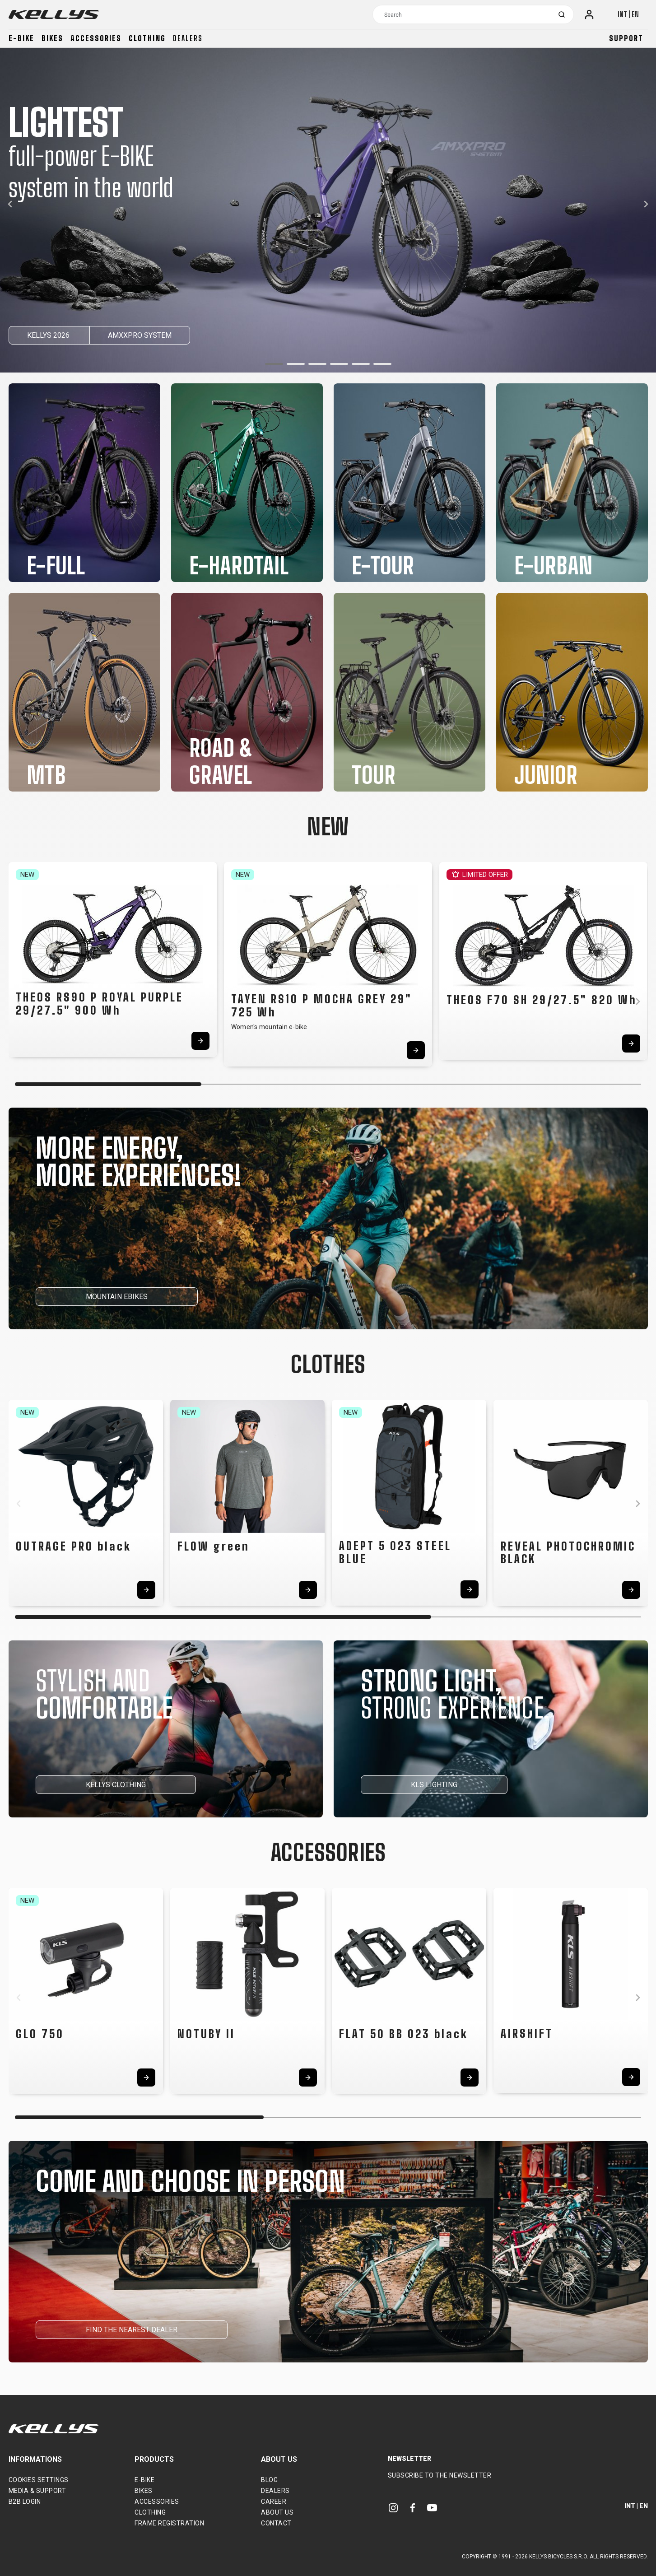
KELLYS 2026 (49, 335)
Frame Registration (169, 2523)
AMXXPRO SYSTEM (140, 335)
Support (626, 38)
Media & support (37, 2490)
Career (273, 2501)
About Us (277, 2512)
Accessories (95, 38)
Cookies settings (39, 2479)
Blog (269, 2479)
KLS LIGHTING (434, 1784)
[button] (274, 364)
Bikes (52, 38)
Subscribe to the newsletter (440, 2475)
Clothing (147, 38)
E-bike (21, 38)
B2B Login (25, 2501)
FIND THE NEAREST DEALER (131, 2329)
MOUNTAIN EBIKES (117, 1296)
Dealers (188, 38)
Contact (276, 2523)
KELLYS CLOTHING (116, 1784)
